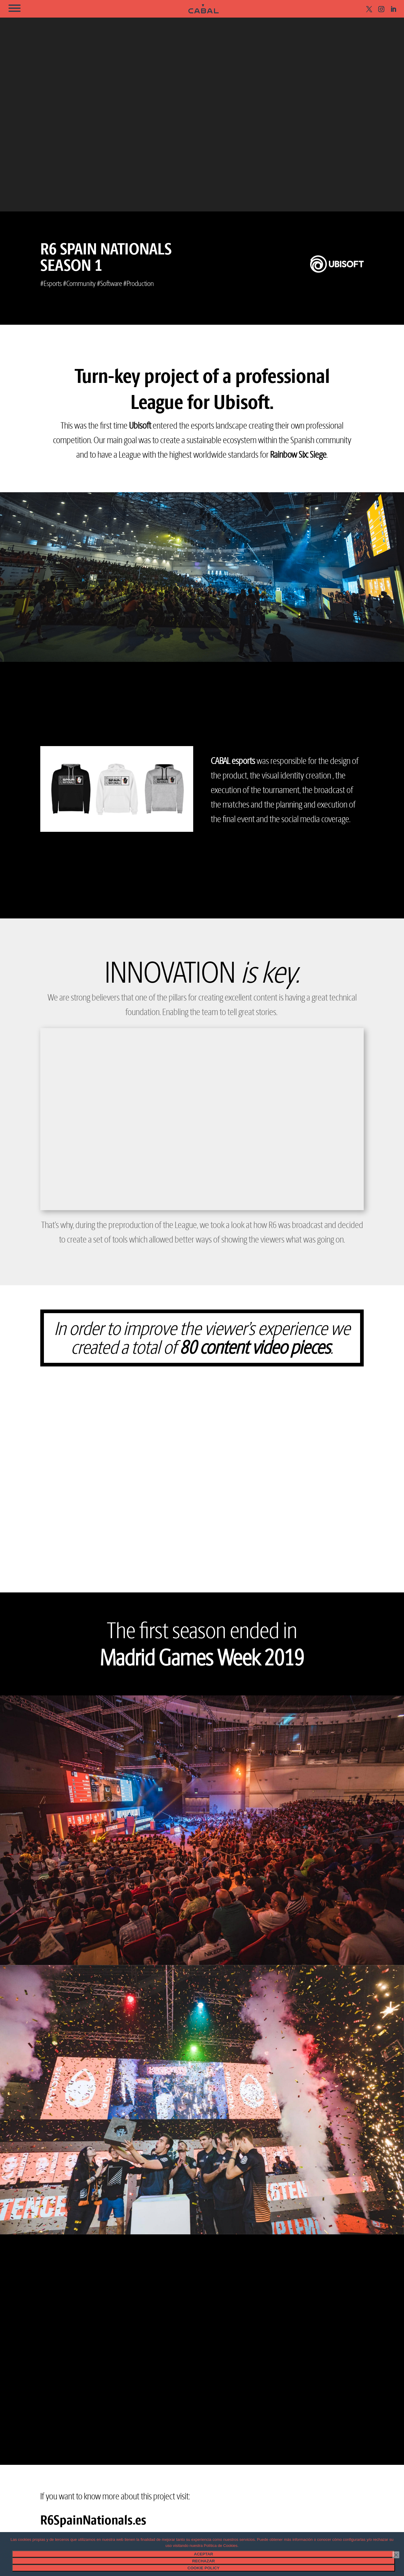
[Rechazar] (395, 2554)
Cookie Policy (203, 2568)
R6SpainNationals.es (93, 2520)
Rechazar (203, 2561)
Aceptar (203, 2554)
